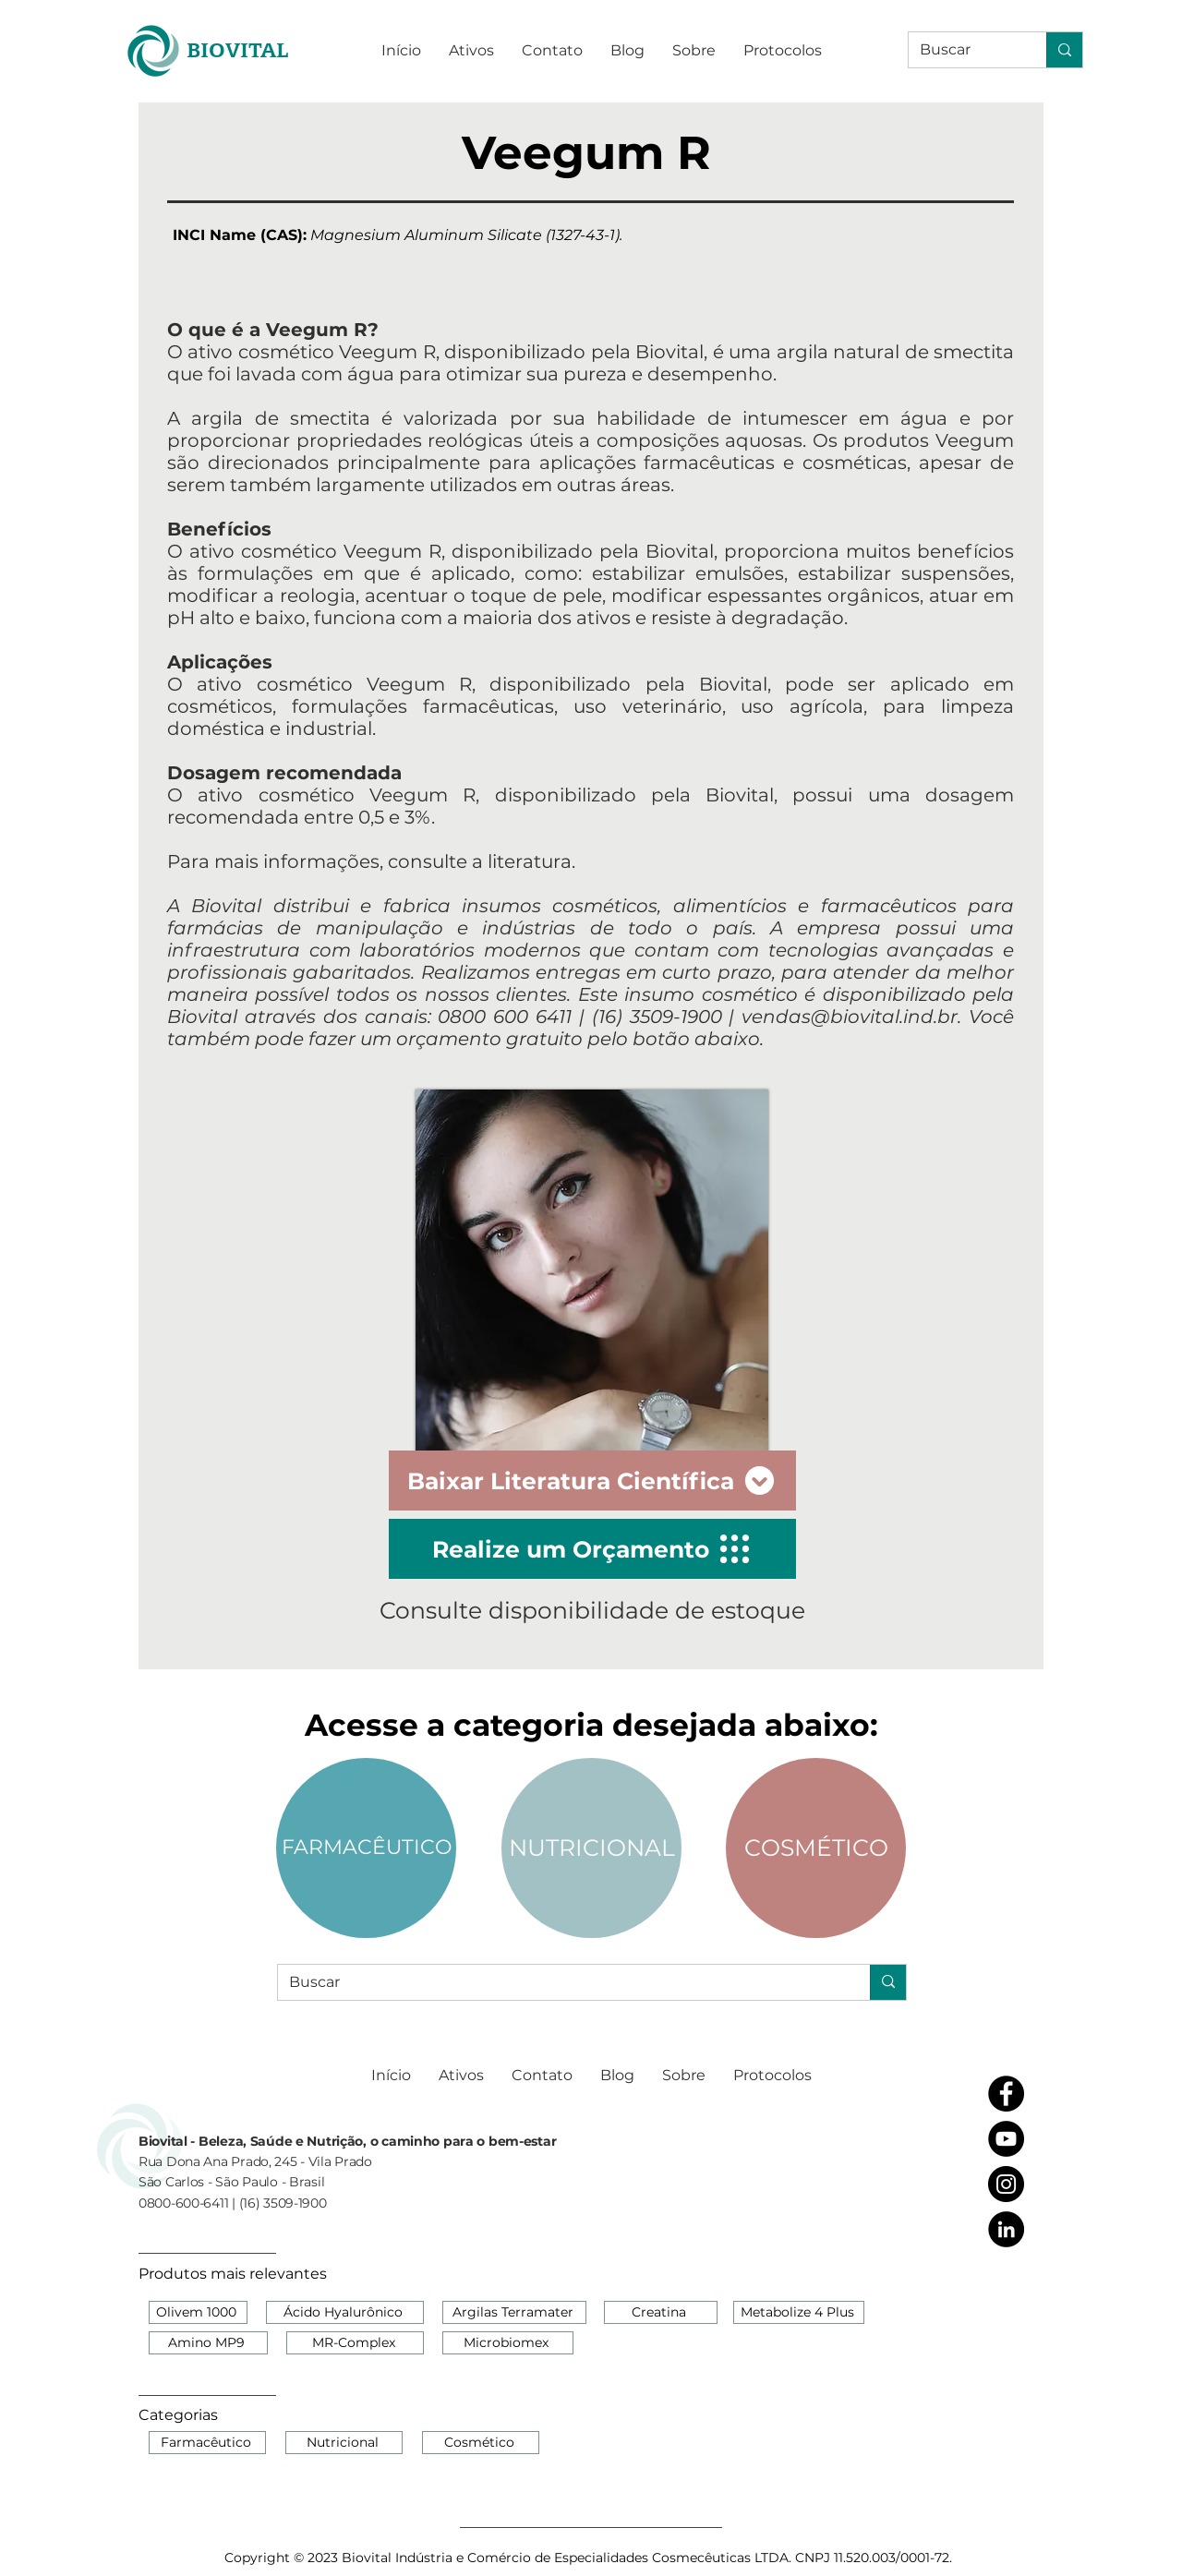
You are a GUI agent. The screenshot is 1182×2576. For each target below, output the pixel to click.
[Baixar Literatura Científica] (592, 1481)
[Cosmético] (480, 2442)
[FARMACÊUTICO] (366, 1848)
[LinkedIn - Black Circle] (1006, 2229)
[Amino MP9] (208, 2342)
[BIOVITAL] (237, 50)
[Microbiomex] (507, 2342)
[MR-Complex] (355, 2342)
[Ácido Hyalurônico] (345, 2312)
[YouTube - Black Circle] (1006, 2139)
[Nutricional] (344, 2442)
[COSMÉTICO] (816, 1848)
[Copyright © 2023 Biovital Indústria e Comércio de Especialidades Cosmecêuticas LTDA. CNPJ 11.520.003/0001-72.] (590, 2557)
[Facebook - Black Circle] (1006, 2094)
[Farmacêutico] (207, 2442)
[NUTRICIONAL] (591, 1848)
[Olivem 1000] (198, 2312)
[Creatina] (661, 2312)
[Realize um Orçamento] (592, 1549)
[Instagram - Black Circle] (1006, 2184)
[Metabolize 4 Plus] (798, 2312)
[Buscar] (963, 49)
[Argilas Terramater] (514, 2312)
